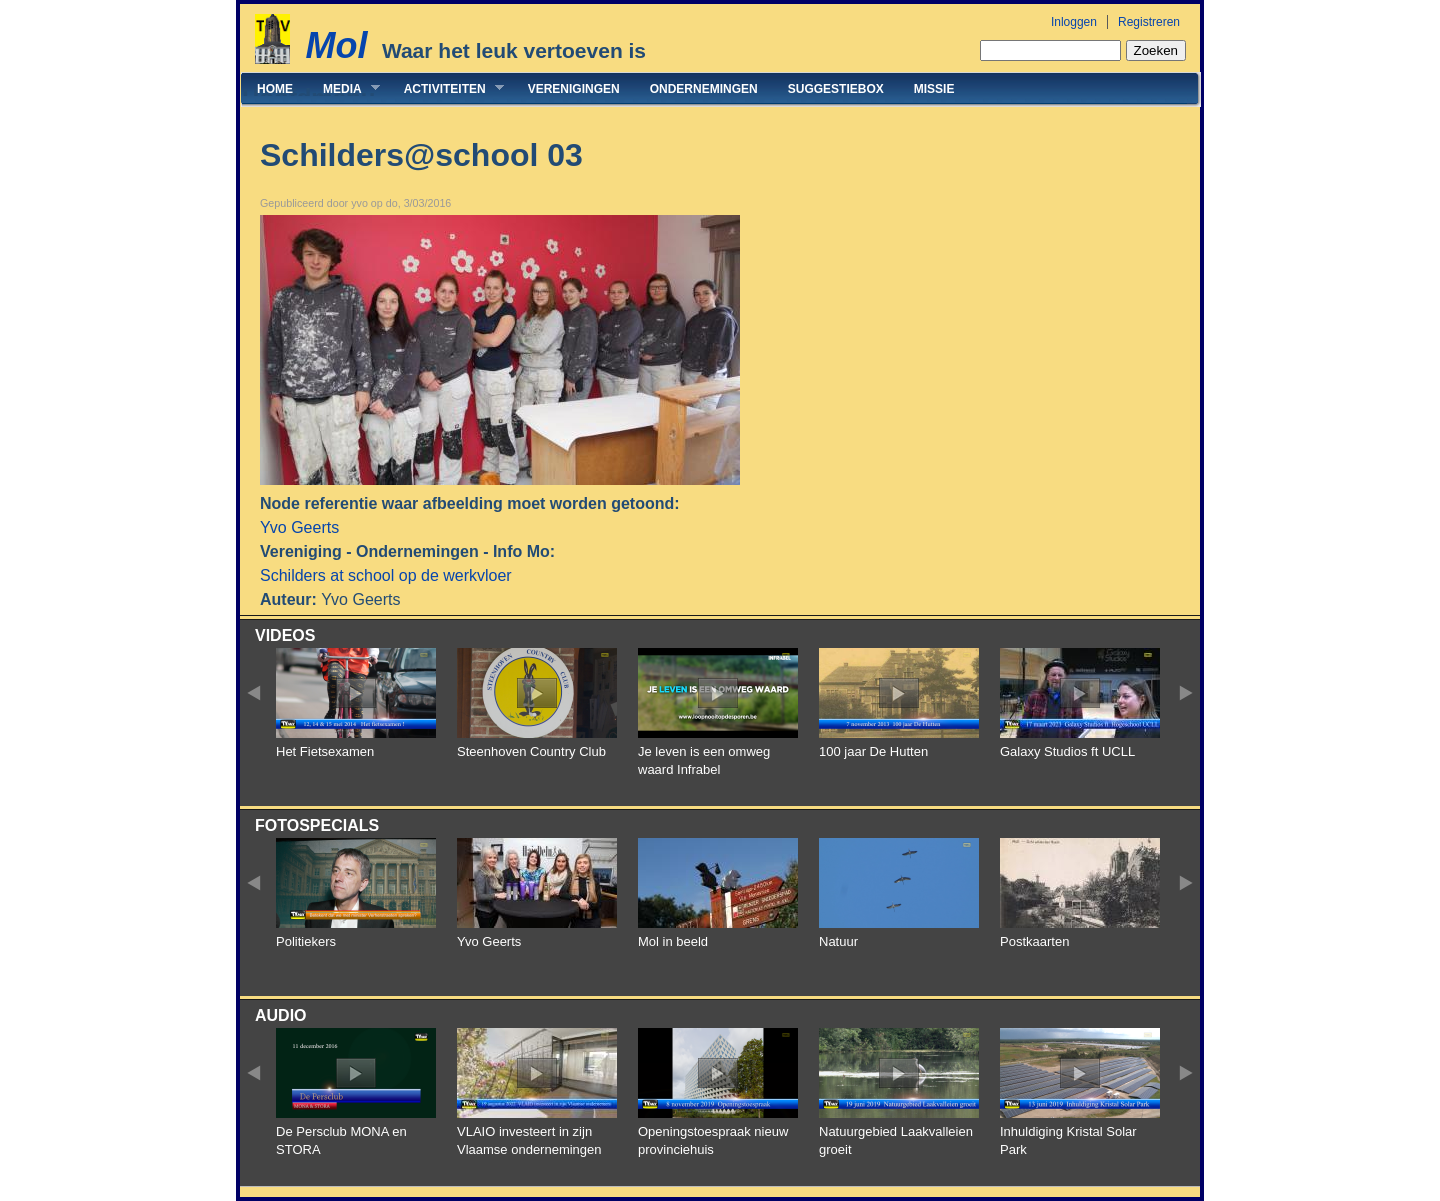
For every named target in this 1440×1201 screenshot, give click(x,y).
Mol (336, 45)
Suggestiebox (836, 89)
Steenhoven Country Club (531, 751)
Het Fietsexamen (325, 751)
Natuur (838, 941)
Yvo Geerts (299, 527)
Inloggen (1074, 22)
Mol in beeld (673, 941)
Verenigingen (574, 89)
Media (344, 88)
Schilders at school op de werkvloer (386, 575)
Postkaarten (1034, 941)
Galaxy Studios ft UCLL (1067, 751)
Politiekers (306, 941)
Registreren (1149, 22)
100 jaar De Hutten (873, 751)
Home (275, 89)
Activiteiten (446, 88)
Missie (934, 89)
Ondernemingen (704, 89)
